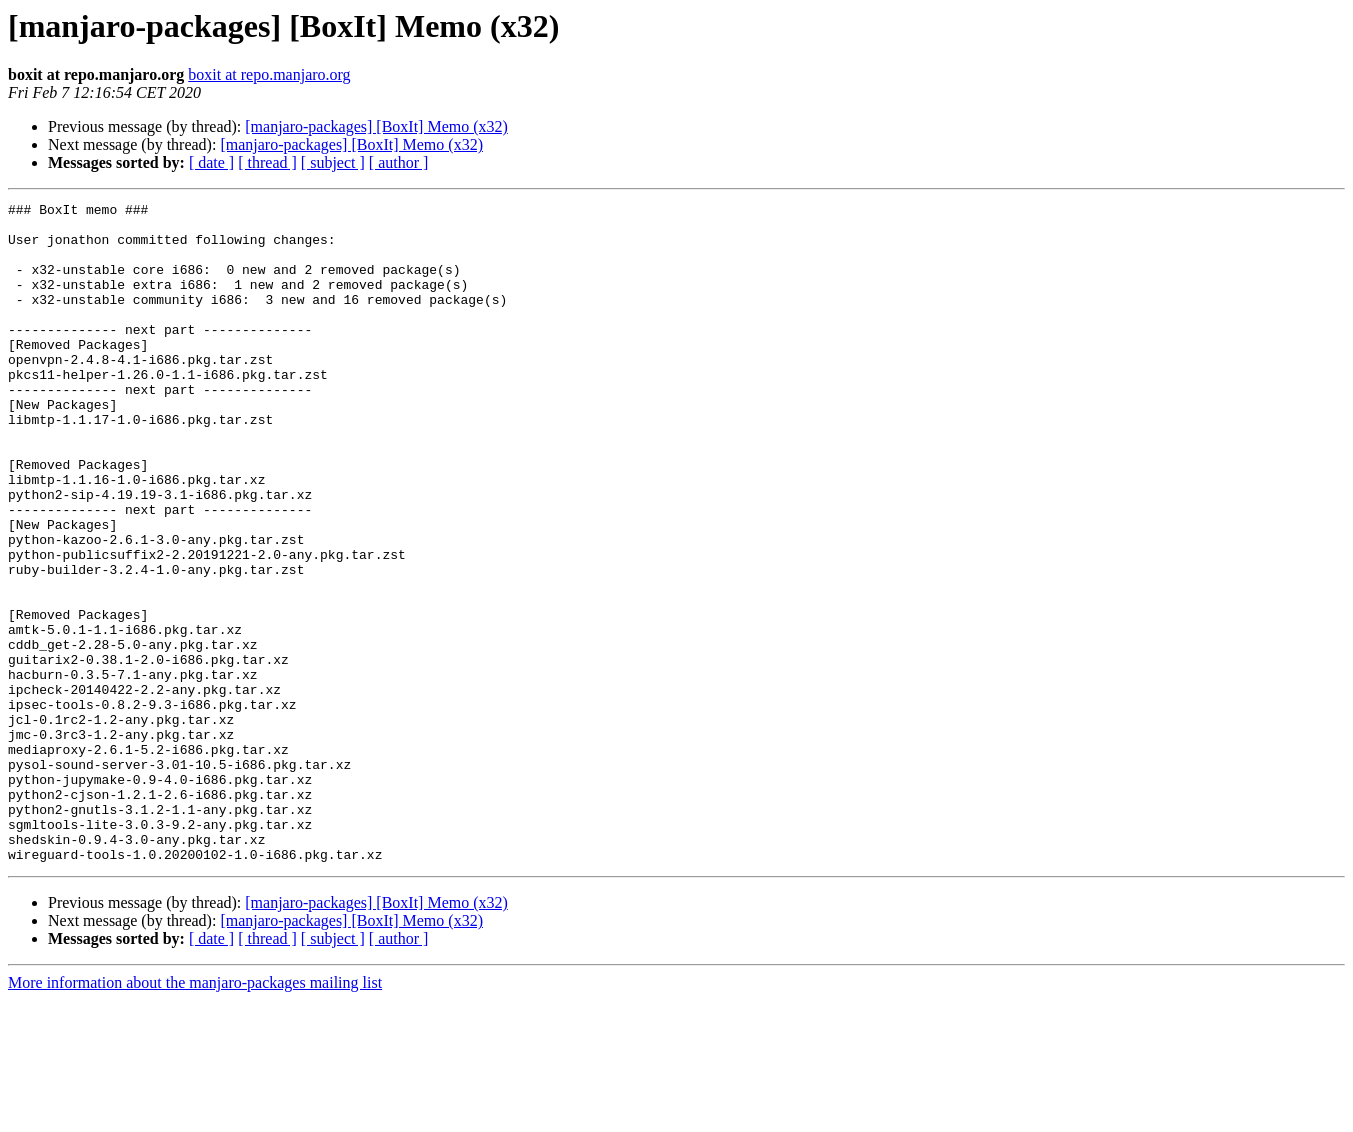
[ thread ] (267, 162)
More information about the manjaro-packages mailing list (195, 1114)
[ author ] (399, 162)
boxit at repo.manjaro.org (269, 74)
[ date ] (211, 162)
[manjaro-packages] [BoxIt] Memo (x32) (376, 126)
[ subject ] (333, 162)
